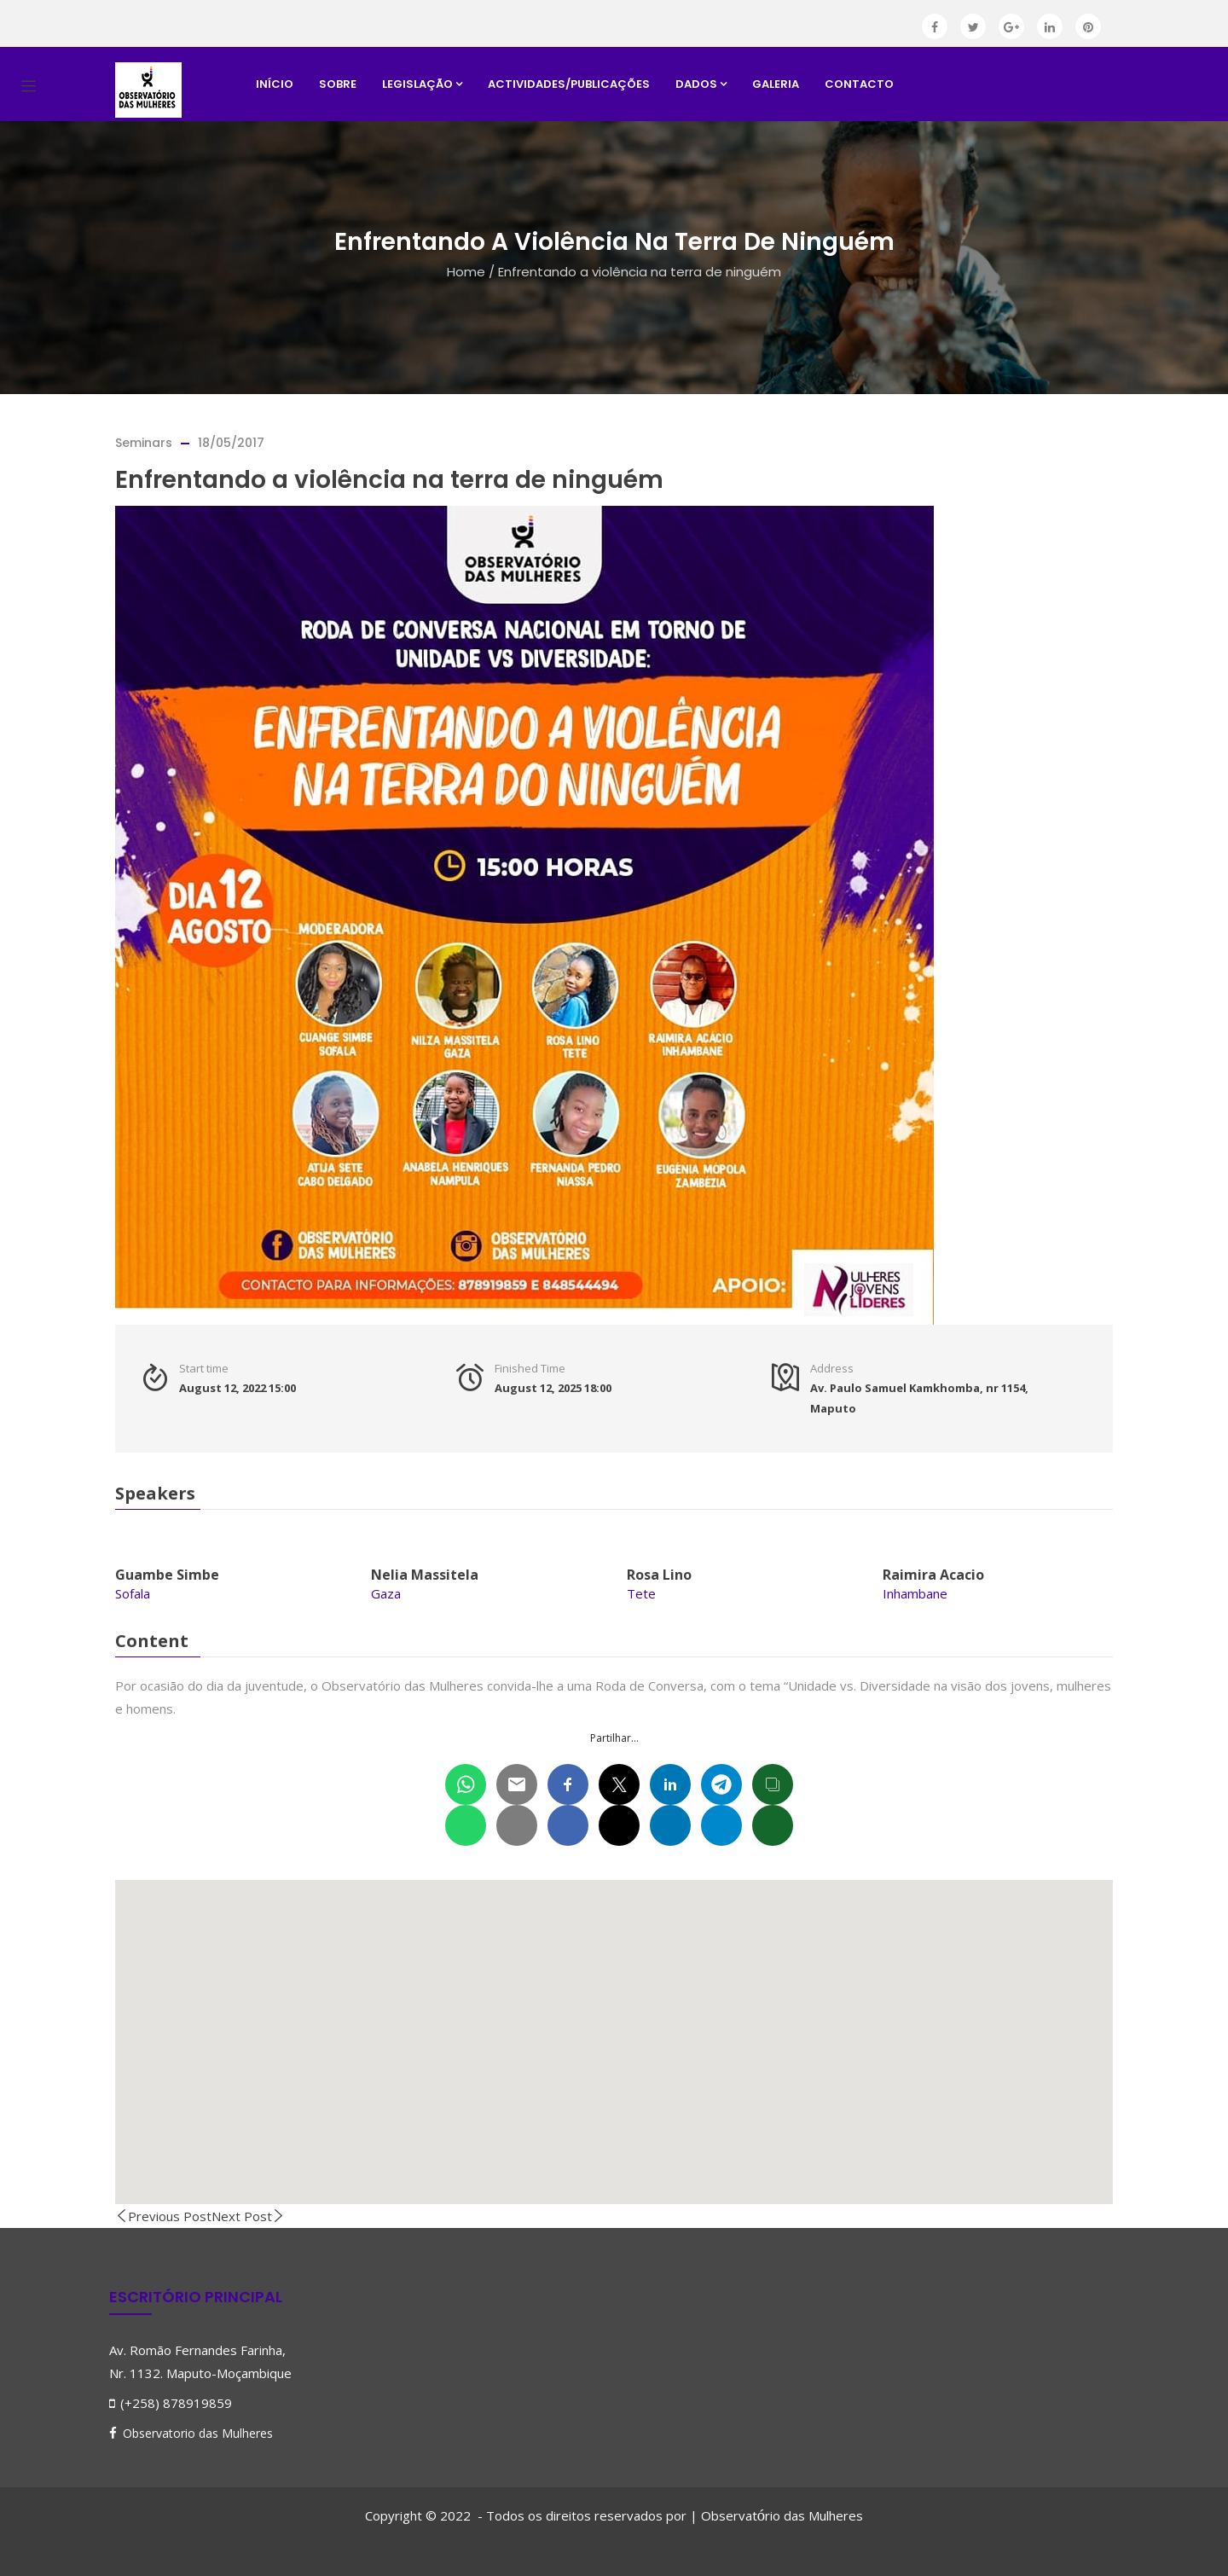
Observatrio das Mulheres (782, 2515)
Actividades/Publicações (569, 84)
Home (466, 272)
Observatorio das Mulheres (198, 2433)
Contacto (859, 84)
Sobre (337, 84)
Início (274, 84)
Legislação (422, 84)
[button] (614, 2026)
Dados (701, 84)
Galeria (775, 84)
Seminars (143, 442)
